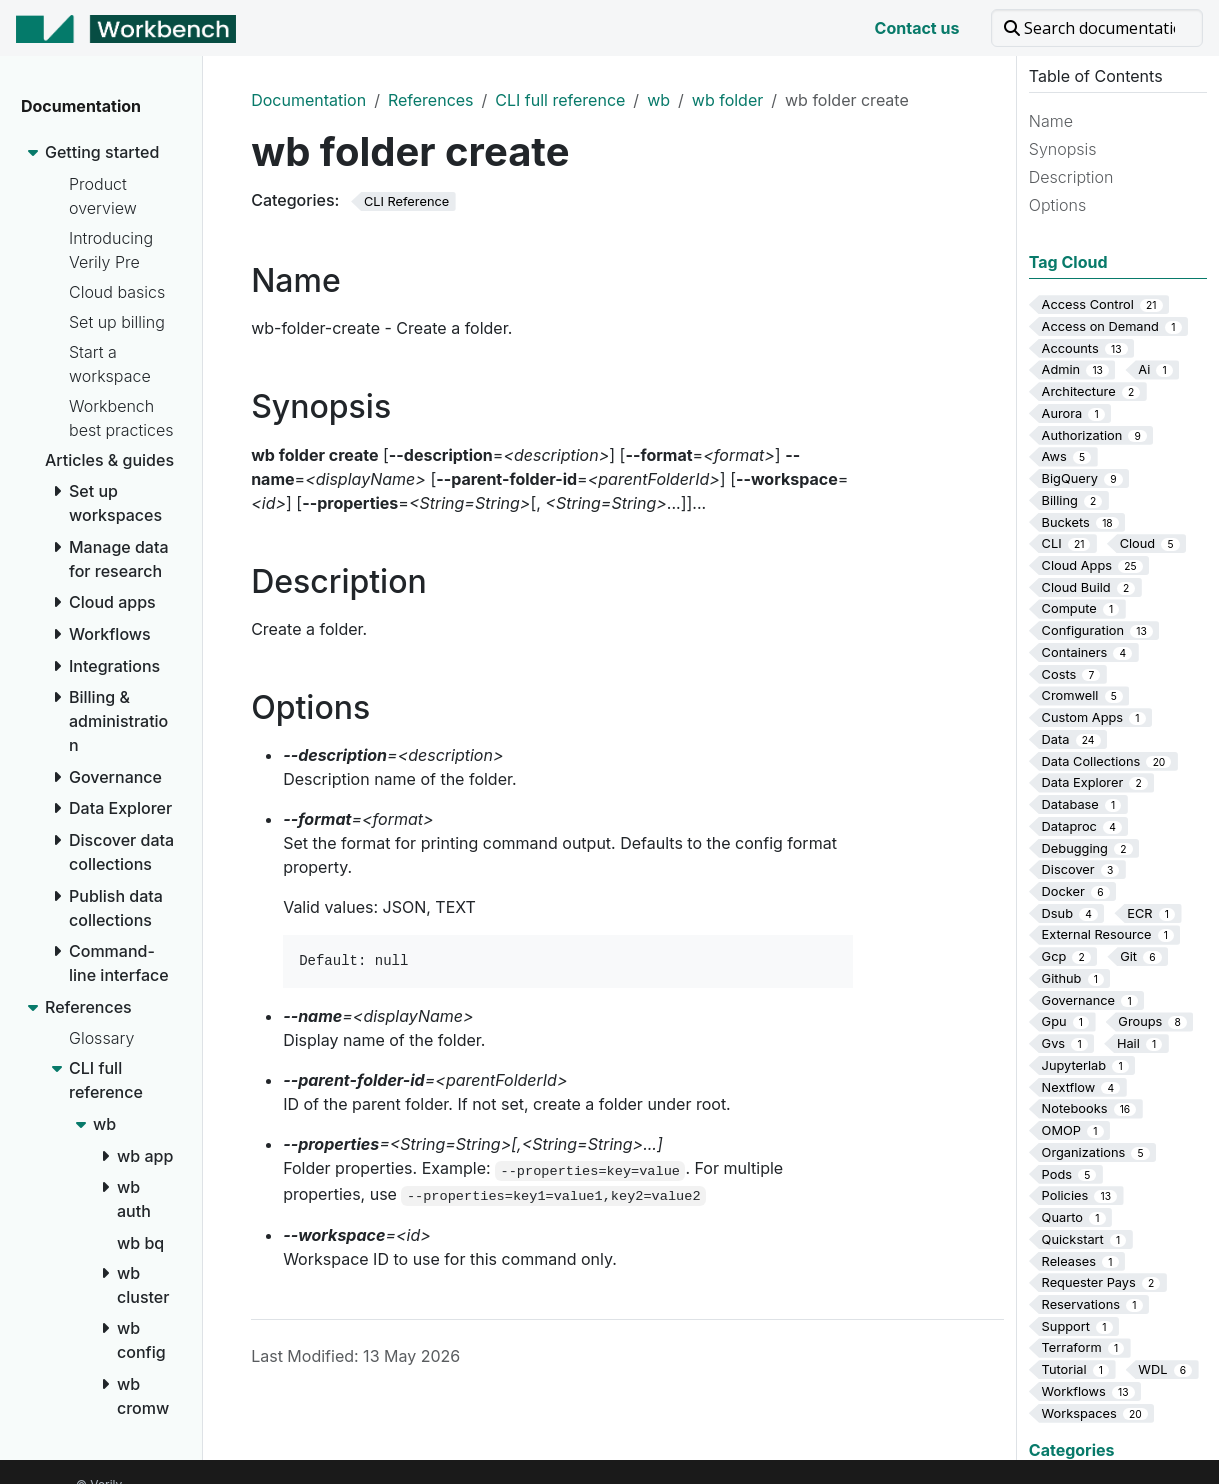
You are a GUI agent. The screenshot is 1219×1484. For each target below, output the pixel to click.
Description (1071, 177)
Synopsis (1063, 149)
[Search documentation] (1097, 28)
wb (658, 100)
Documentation (308, 100)
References (431, 100)
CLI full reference (560, 100)
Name (1051, 121)
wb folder (727, 100)
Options (1057, 205)
